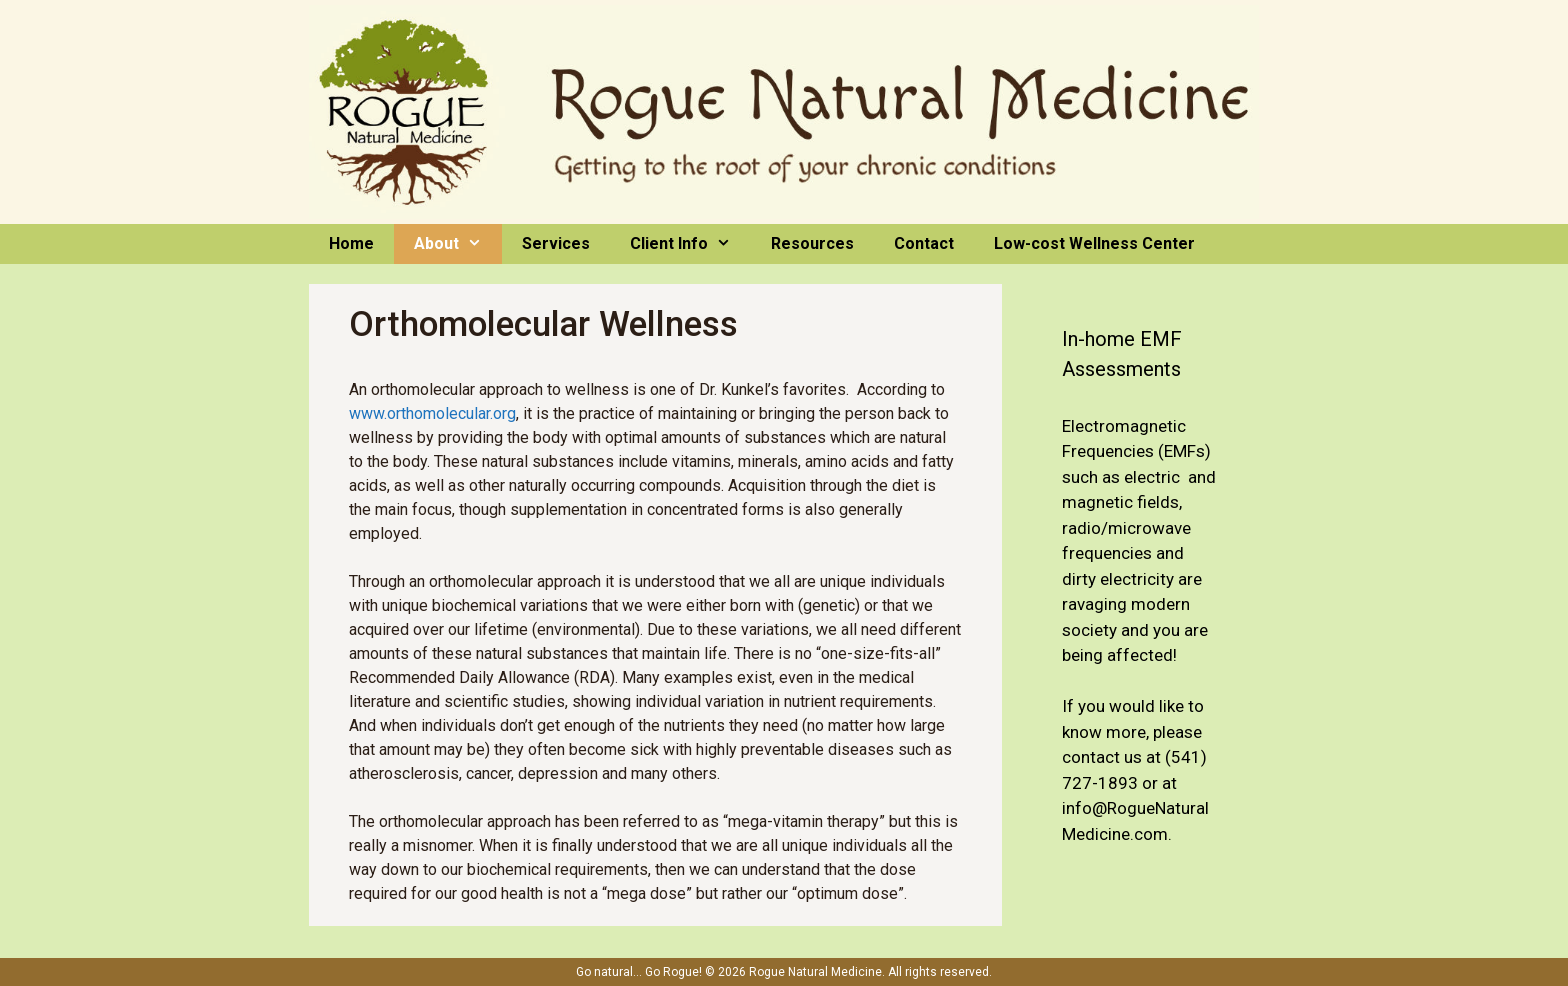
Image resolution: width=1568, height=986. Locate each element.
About (458, 244)
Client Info (690, 244)
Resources (812, 243)
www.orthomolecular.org (432, 413)
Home (351, 243)
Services (556, 243)
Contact (924, 243)
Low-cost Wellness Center (1094, 243)
